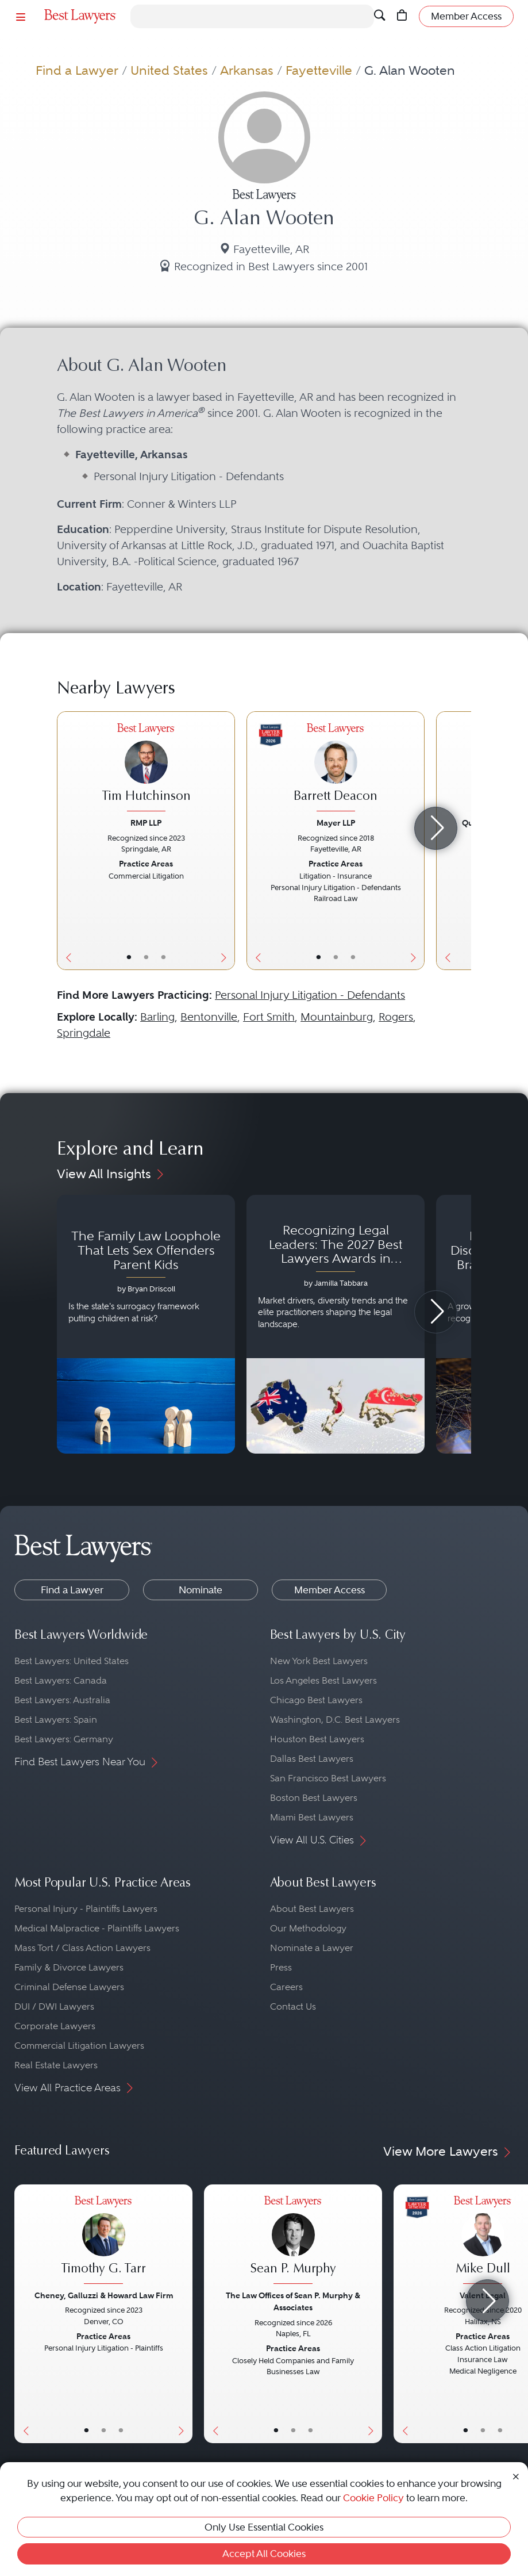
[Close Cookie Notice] (516, 2475)
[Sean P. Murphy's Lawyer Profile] (293, 2241)
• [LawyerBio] (146, 957)
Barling (157, 1016)
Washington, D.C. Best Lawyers (335, 1719)
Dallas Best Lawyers (311, 1758)
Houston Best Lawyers (317, 1739)
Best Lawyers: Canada (60, 1680)
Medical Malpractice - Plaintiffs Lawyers (96, 1928)
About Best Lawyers (312, 1908)
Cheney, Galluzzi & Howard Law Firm (103, 2295)
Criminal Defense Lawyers (69, 1986)
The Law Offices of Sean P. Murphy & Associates (293, 2301)
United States (169, 70)
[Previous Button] (66, 840)
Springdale (83, 1033)
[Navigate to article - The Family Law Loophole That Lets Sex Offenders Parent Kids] (146, 1324)
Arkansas (246, 70)
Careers (286, 1986)
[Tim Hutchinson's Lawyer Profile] (146, 768)
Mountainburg (336, 1016)
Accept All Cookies (264, 2553)
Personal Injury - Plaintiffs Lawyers (85, 1908)
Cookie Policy (373, 2498)
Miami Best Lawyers (311, 1817)
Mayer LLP (336, 823)
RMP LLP (145, 823)
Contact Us (293, 2006)
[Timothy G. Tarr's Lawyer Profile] (103, 2241)
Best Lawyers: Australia (62, 1700)
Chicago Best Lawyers (316, 1700)
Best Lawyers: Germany (63, 1739)
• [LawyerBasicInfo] (129, 957)
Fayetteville (319, 70)
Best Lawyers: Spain (55, 1719)
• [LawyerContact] (163, 957)
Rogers (396, 1016)
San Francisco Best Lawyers (328, 1778)
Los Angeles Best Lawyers (323, 1680)
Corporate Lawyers (54, 2026)
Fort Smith (269, 1016)
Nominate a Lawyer (311, 1947)
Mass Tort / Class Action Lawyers (82, 1947)
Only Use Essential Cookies (264, 2527)
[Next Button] (226, 840)
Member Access (329, 1590)
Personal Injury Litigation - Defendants (310, 995)
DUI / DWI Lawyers (54, 2006)
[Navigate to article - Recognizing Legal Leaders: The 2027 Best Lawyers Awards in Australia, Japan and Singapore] (335, 1324)
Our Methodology (308, 1928)
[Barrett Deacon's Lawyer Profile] (336, 768)
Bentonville (208, 1016)
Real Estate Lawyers (56, 2065)
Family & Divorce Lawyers (69, 1967)
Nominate (200, 1590)
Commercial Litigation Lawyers (79, 2045)
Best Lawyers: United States (71, 1660)
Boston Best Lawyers (313, 1797)
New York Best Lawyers (319, 1660)
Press (281, 1967)
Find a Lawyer (77, 70)
